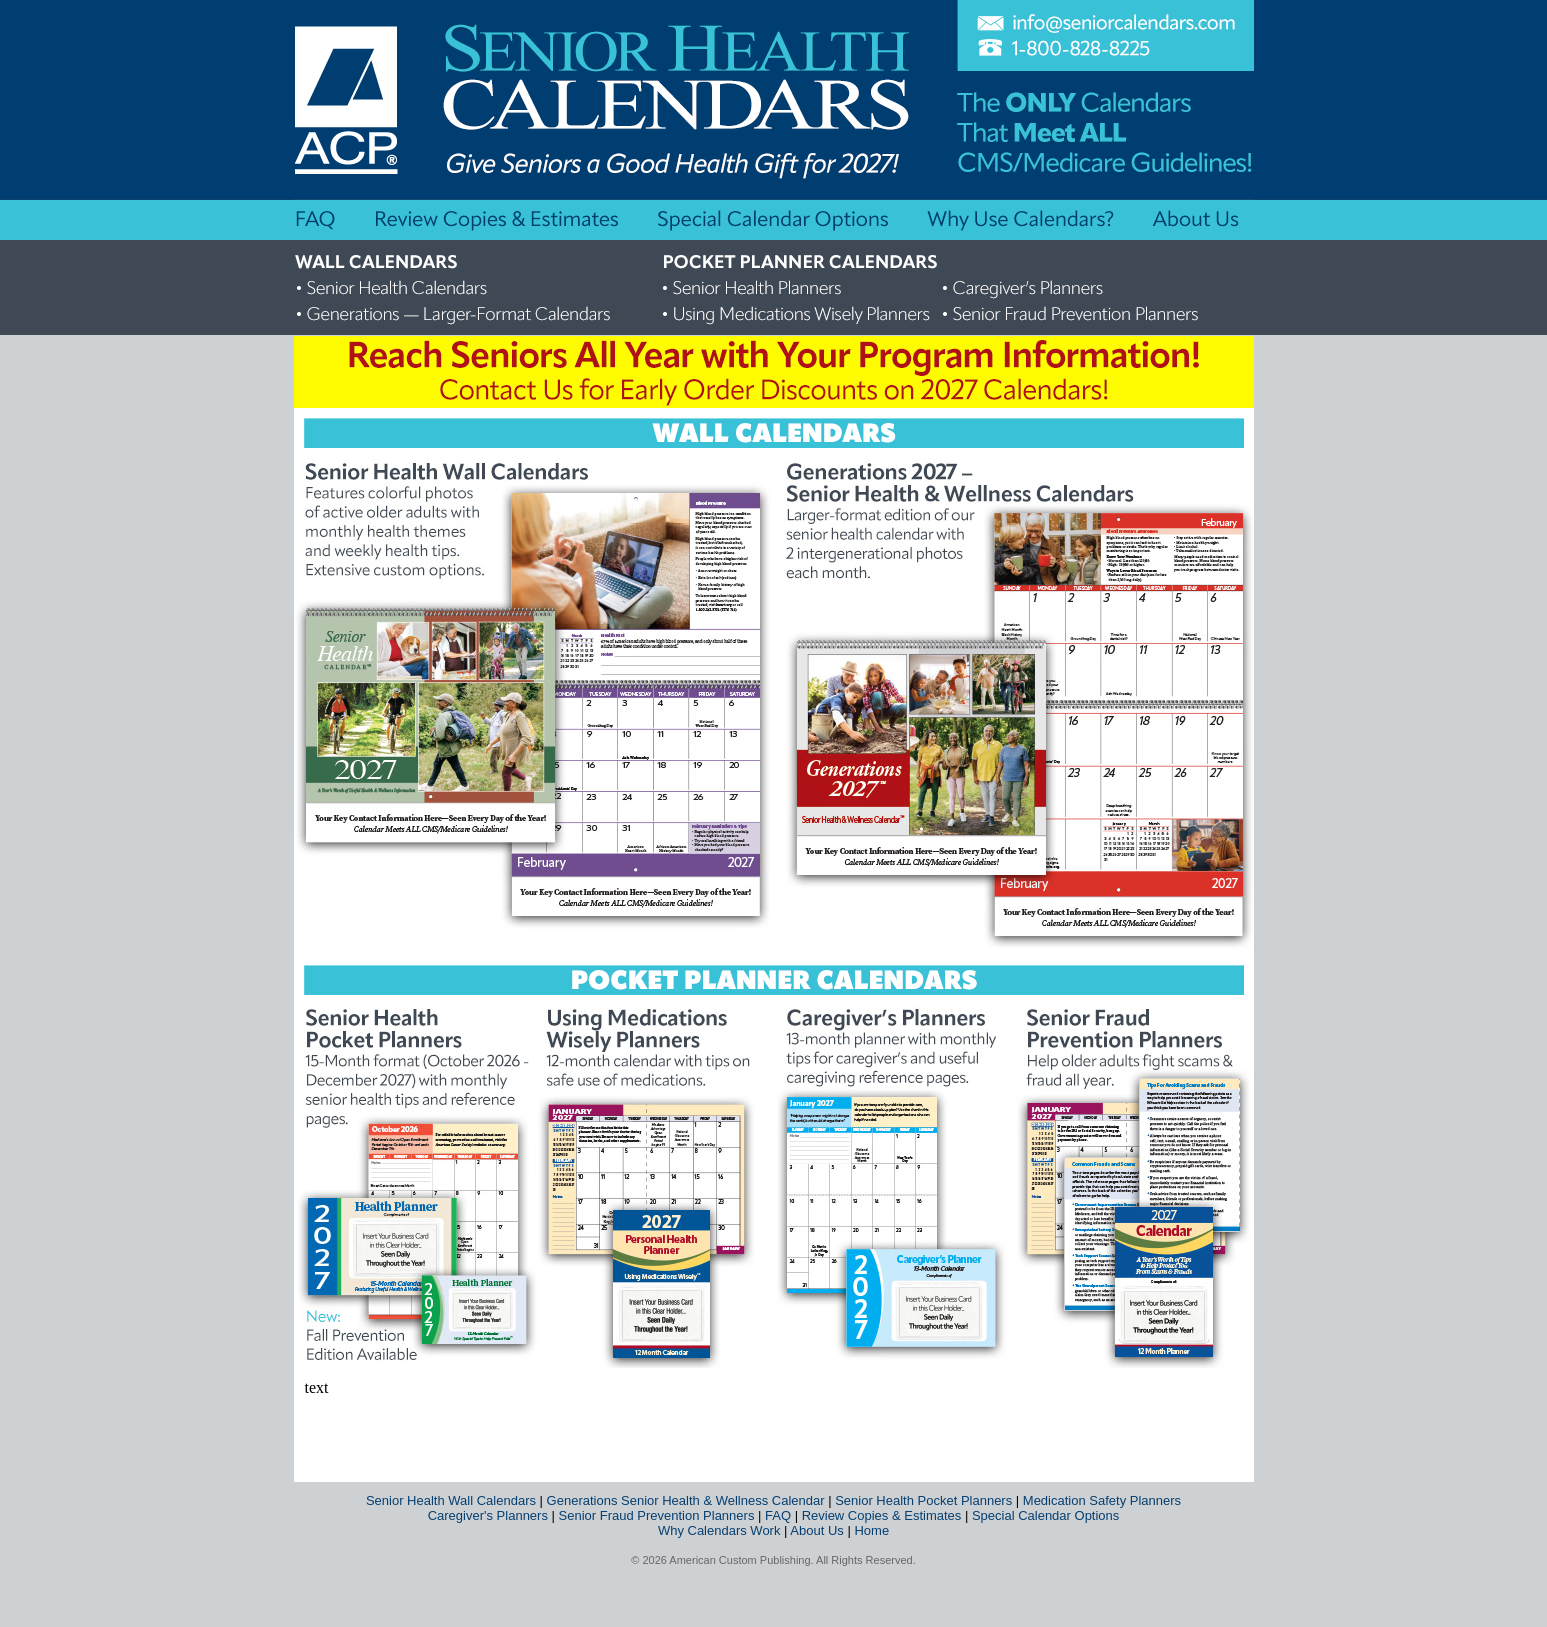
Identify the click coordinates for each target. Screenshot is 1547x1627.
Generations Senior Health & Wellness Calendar (686, 1500)
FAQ (778, 1515)
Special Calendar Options (1045, 1515)
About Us (816, 1530)
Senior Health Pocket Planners (923, 1500)
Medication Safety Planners (1102, 1500)
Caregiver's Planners (488, 1515)
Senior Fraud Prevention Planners (657, 1515)
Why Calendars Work (719, 1530)
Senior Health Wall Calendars (451, 1500)
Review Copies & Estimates (882, 1515)
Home (871, 1530)
